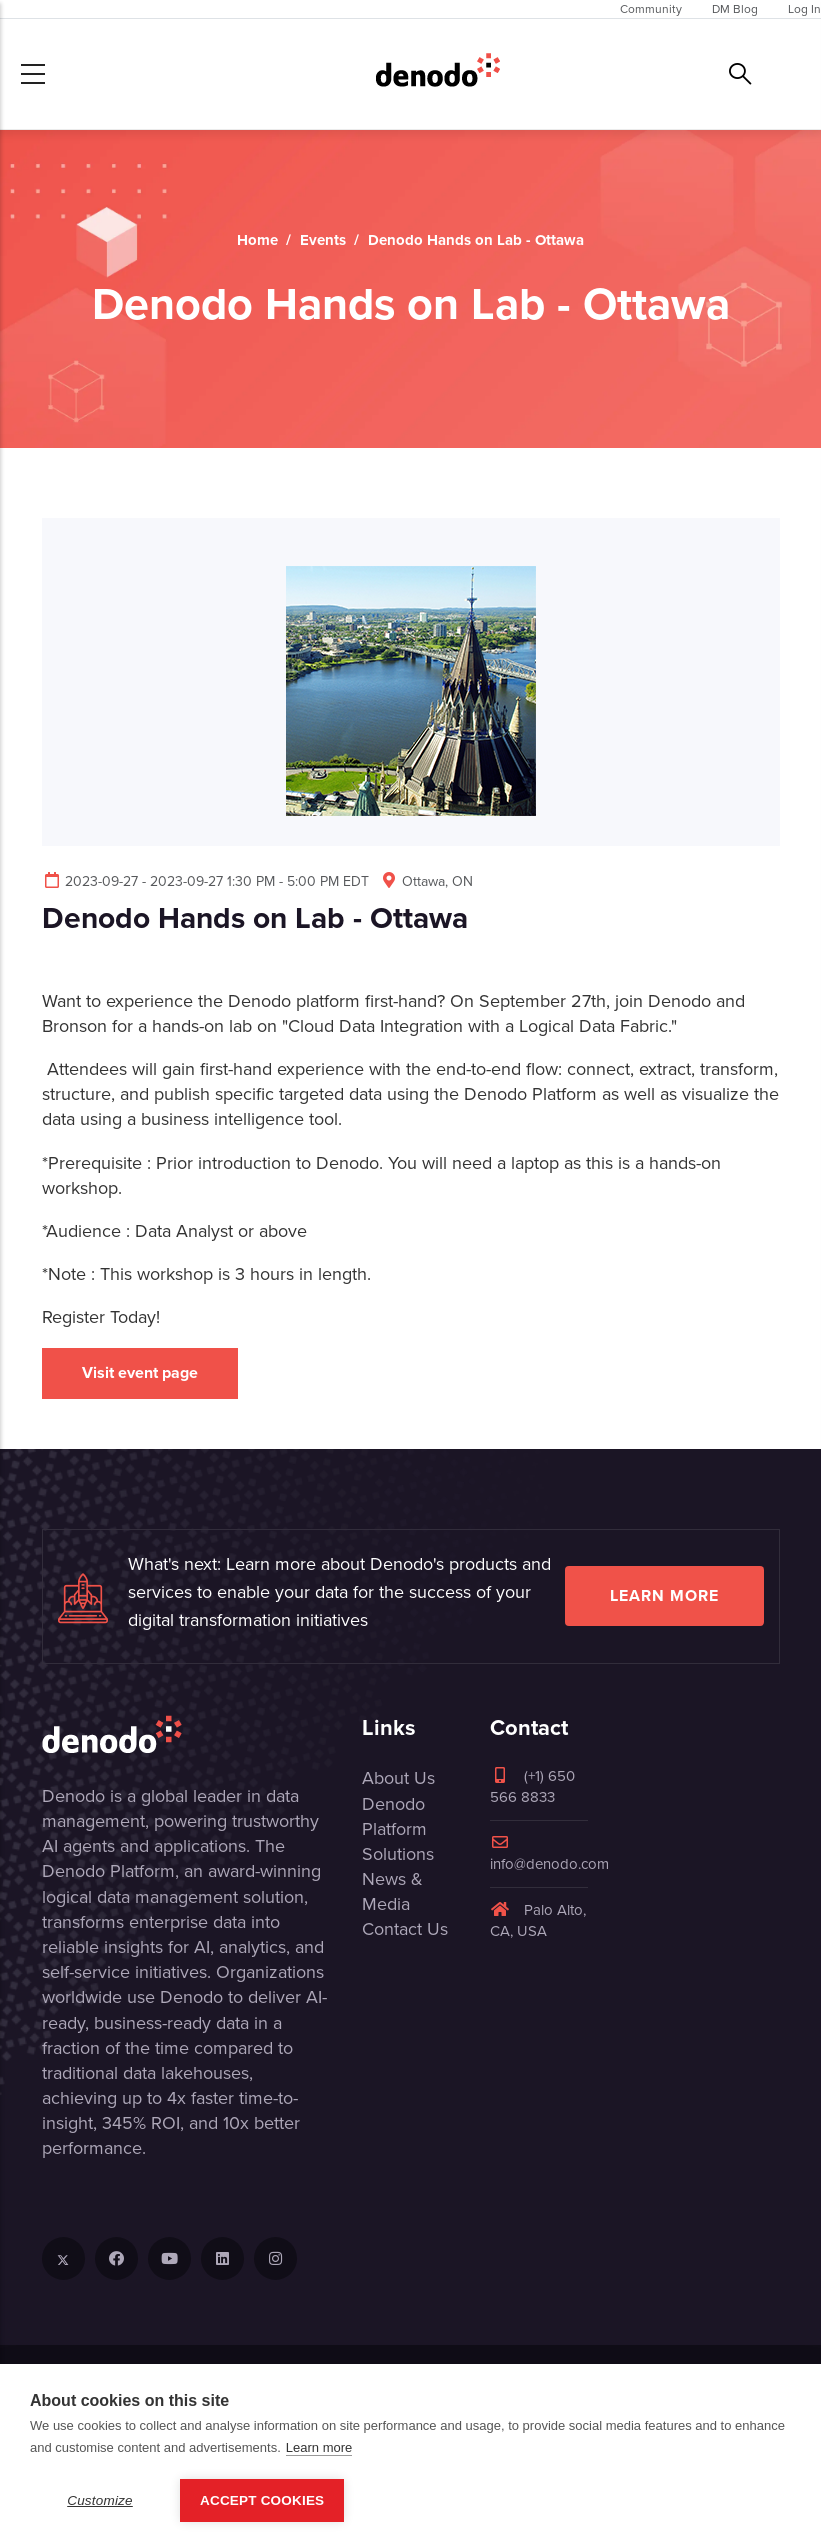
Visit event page (140, 1372)
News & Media (392, 1891)
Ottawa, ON (426, 881)
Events (323, 240)
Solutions (398, 1854)
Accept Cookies (262, 2500)
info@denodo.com (549, 1854)
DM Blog (735, 9)
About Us (398, 1778)
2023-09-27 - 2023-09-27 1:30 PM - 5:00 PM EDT (205, 881)
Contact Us (405, 1929)
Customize (100, 2500)
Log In (804, 9)
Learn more (664, 1595)
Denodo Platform (394, 1816)
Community (651, 9)
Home (257, 240)
